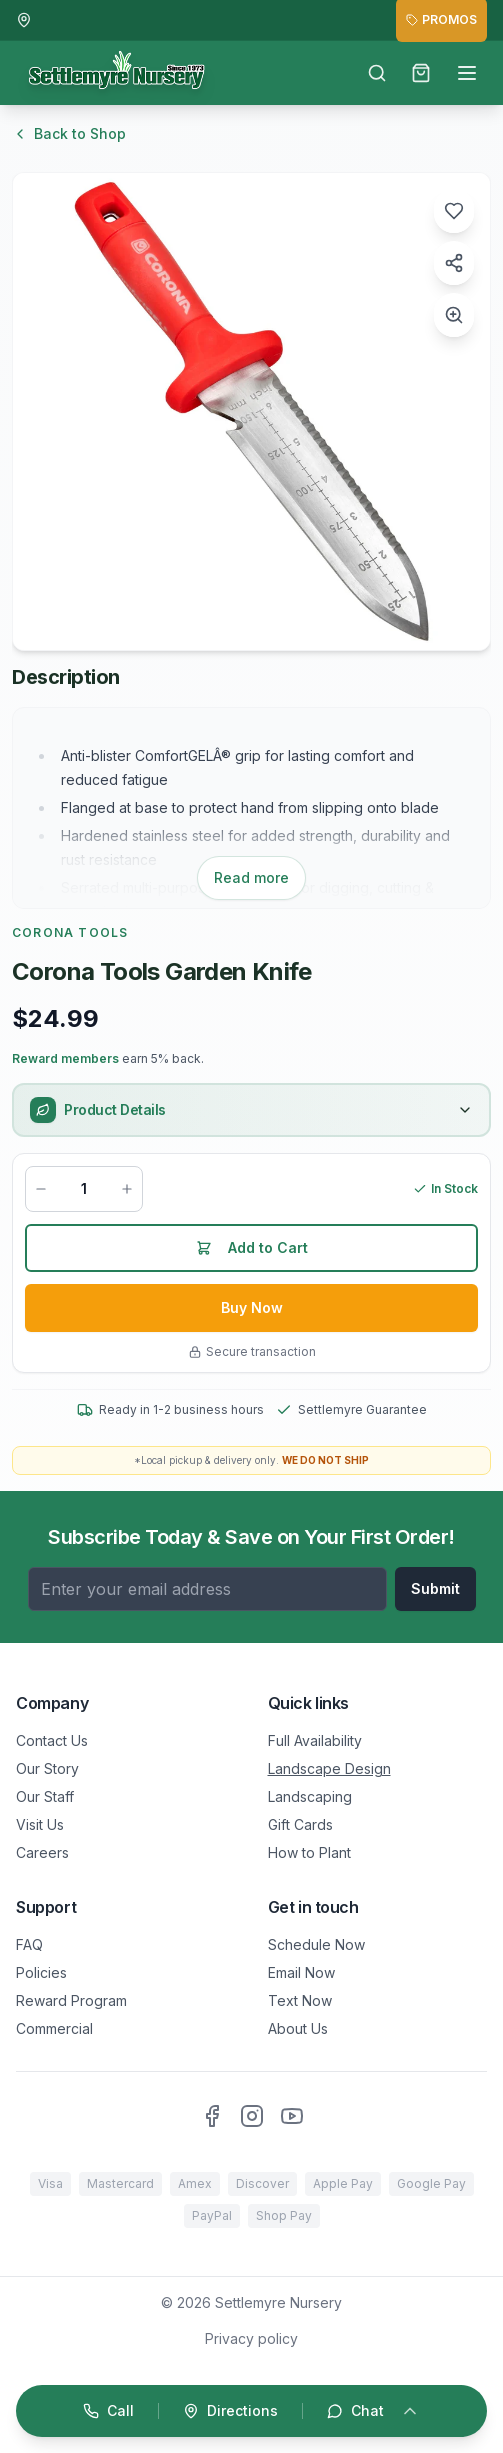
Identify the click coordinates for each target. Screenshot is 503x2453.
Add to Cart (252, 1247)
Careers (42, 1852)
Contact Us (52, 1740)
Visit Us (40, 1824)
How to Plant (309, 1852)
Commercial (54, 2028)
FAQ (29, 1944)
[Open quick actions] (251, 2411)
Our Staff (45, 1796)
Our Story (47, 1768)
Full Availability (315, 1740)
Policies (41, 1972)
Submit (435, 1588)
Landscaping (310, 1796)
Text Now (300, 2000)
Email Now (301, 1972)
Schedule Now (316, 1944)
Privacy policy (251, 2338)
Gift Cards (300, 1824)
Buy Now (252, 1307)
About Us (298, 2028)
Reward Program (71, 2000)
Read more (251, 877)
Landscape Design (329, 1768)
